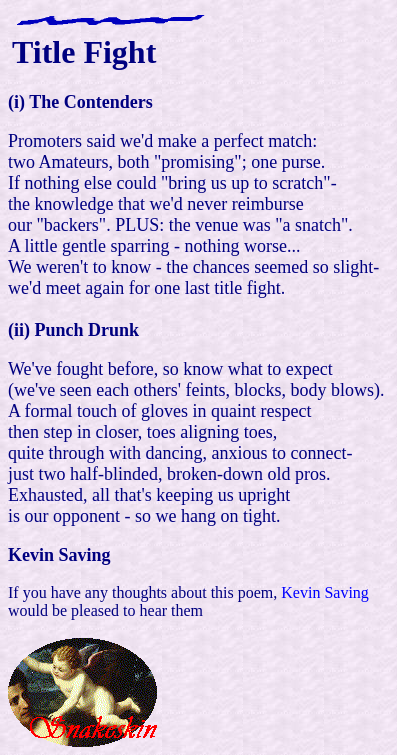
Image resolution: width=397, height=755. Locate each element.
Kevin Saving (325, 592)
